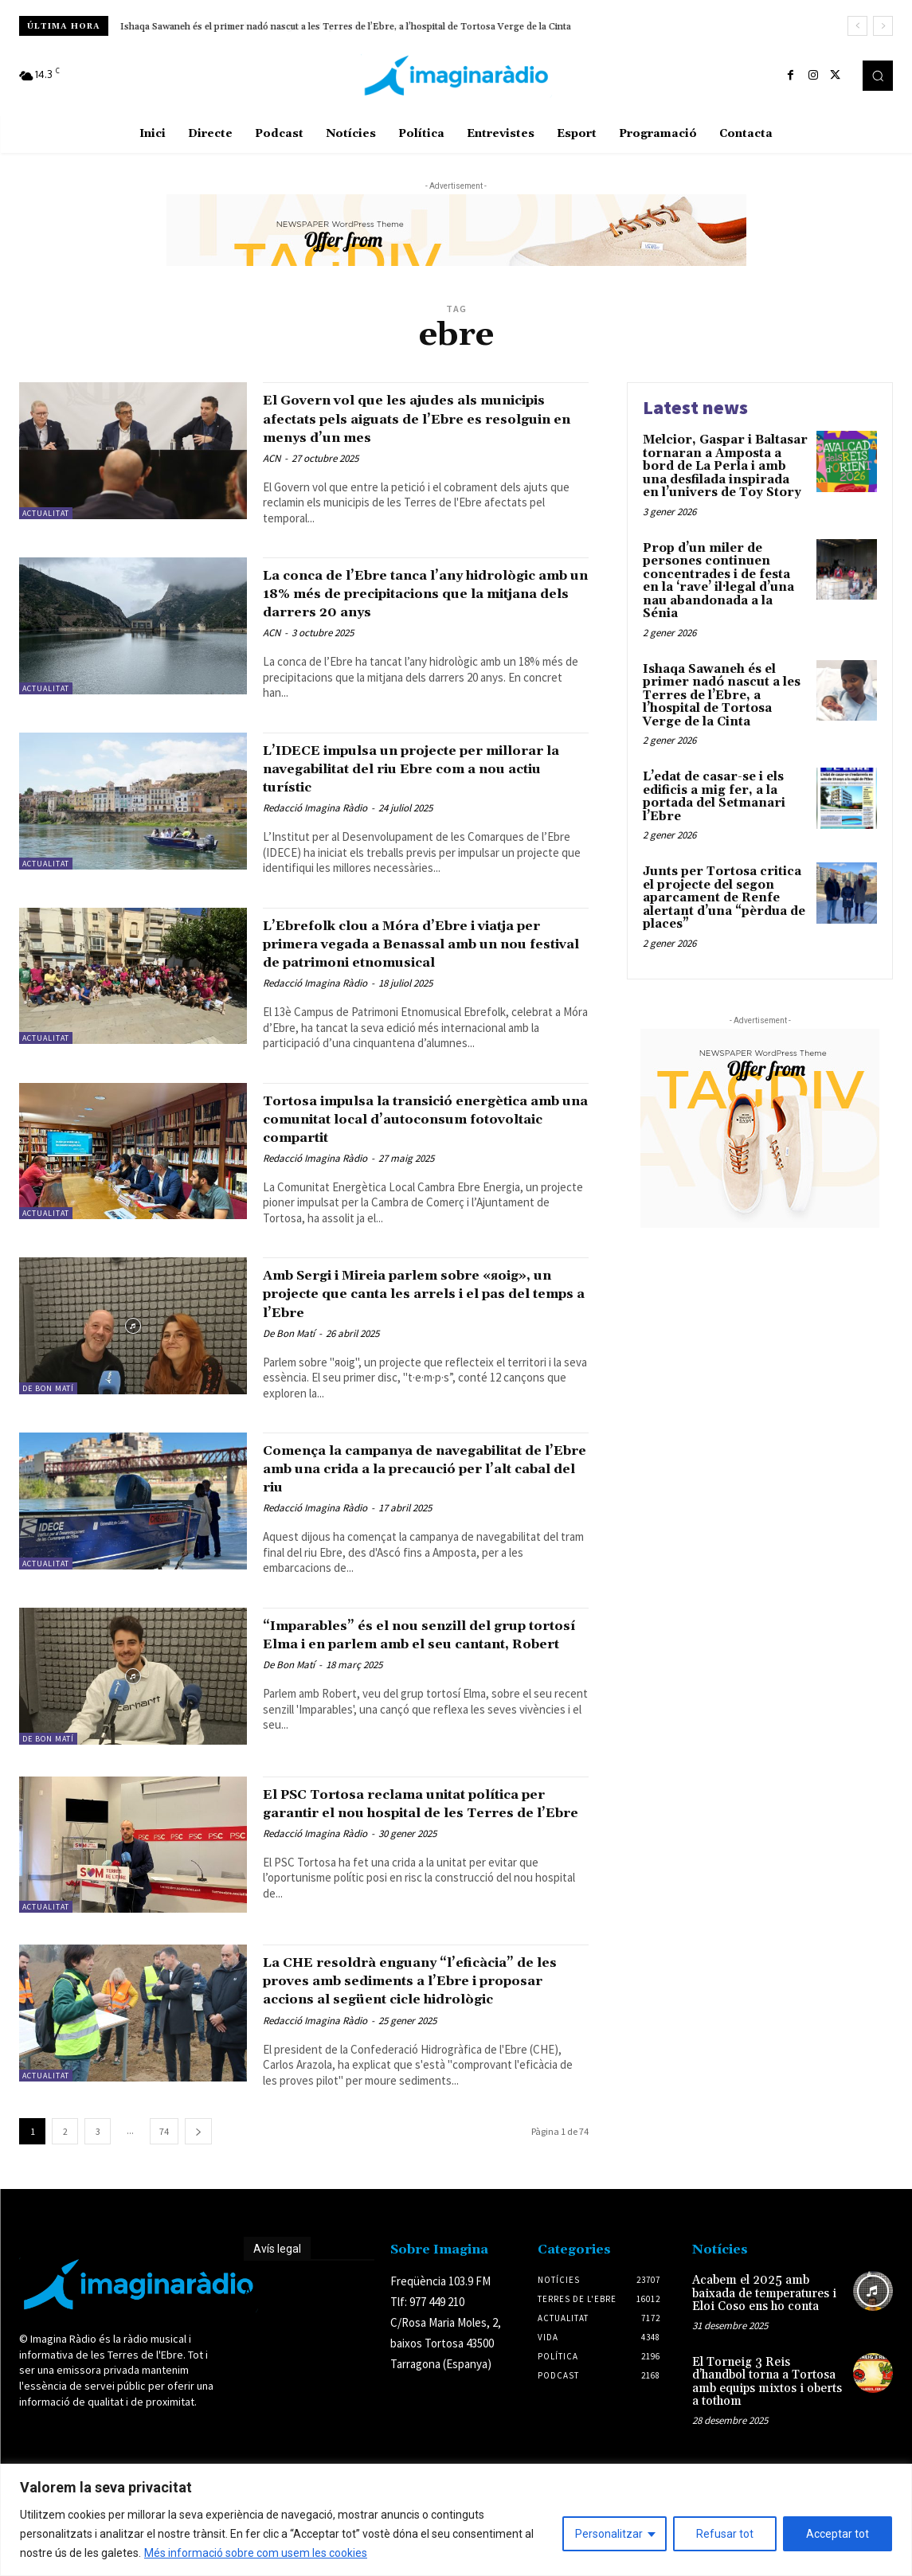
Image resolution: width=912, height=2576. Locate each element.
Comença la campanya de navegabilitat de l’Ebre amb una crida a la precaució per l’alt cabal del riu (411, 1532)
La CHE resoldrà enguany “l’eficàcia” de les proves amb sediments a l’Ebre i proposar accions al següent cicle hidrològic (424, 2076)
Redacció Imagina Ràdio (315, 844)
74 (164, 2236)
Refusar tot (724, 2533)
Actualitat (45, 513)
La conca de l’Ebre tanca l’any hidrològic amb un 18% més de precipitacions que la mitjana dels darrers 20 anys (411, 621)
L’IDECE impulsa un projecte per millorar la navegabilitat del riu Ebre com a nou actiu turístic (424, 805)
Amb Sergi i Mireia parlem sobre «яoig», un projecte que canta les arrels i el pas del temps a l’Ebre (405, 1349)
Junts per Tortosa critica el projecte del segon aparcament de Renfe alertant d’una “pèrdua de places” (724, 898)
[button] (878, 76)
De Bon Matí (48, 1443)
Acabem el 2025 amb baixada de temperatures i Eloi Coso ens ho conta (764, 2398)
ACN (271, 476)
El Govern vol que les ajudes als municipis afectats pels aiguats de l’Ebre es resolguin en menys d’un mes (410, 427)
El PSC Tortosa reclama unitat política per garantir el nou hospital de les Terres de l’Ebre (418, 1892)
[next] (883, 26)
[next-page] (198, 2236)
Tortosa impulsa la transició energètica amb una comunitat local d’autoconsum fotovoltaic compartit (420, 1173)
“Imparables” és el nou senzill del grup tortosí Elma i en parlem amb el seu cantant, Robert (422, 1716)
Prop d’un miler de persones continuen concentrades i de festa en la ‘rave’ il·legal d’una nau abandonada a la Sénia (718, 581)
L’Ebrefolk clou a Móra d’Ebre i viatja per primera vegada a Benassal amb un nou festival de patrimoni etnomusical (426, 989)
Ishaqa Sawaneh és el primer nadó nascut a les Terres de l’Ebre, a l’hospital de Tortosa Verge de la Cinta (721, 695)
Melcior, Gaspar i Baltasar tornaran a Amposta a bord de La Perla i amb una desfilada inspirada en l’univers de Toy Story (725, 466)
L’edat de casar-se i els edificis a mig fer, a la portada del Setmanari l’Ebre (289, 27)
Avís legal (277, 2353)
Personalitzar (609, 2533)
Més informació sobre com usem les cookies (255, 2553)
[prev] (857, 26)
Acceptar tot (837, 2533)
